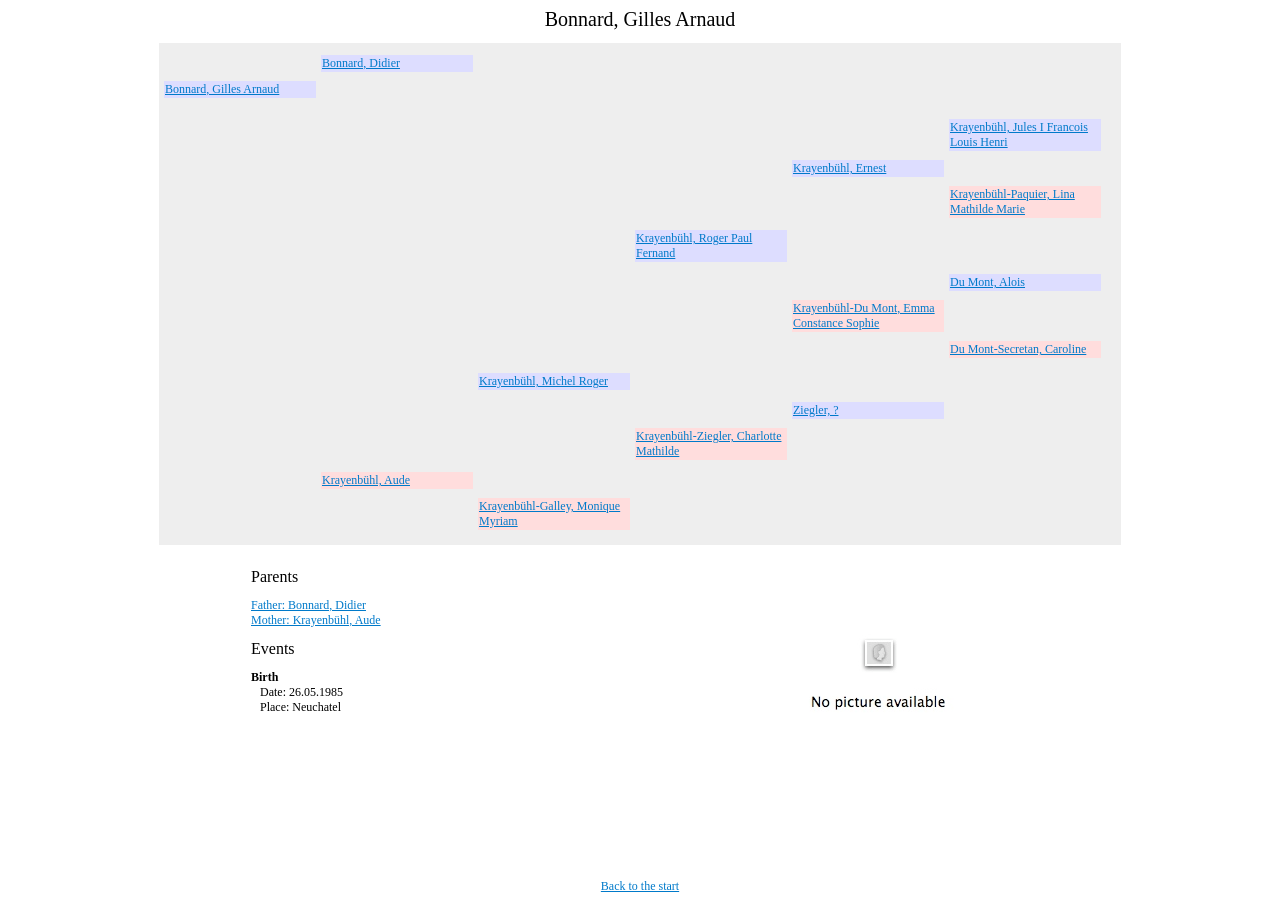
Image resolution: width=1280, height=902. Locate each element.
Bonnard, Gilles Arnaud (222, 89)
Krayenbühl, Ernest (839, 168)
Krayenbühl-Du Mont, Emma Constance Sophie (864, 315)
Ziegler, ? (816, 410)
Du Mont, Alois (987, 282)
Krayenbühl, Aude (366, 480)
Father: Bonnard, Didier (308, 605)
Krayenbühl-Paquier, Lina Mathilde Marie (1012, 201)
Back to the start (640, 886)
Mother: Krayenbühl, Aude (316, 620)
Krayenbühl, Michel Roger (543, 381)
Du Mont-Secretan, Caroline (1018, 349)
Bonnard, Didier (361, 63)
